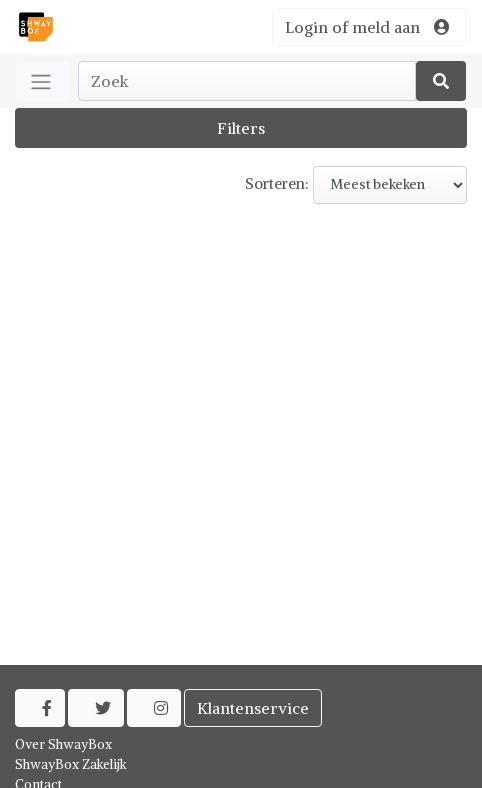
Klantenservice (253, 708)
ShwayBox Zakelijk (71, 764)
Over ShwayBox (63, 744)
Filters (241, 128)
